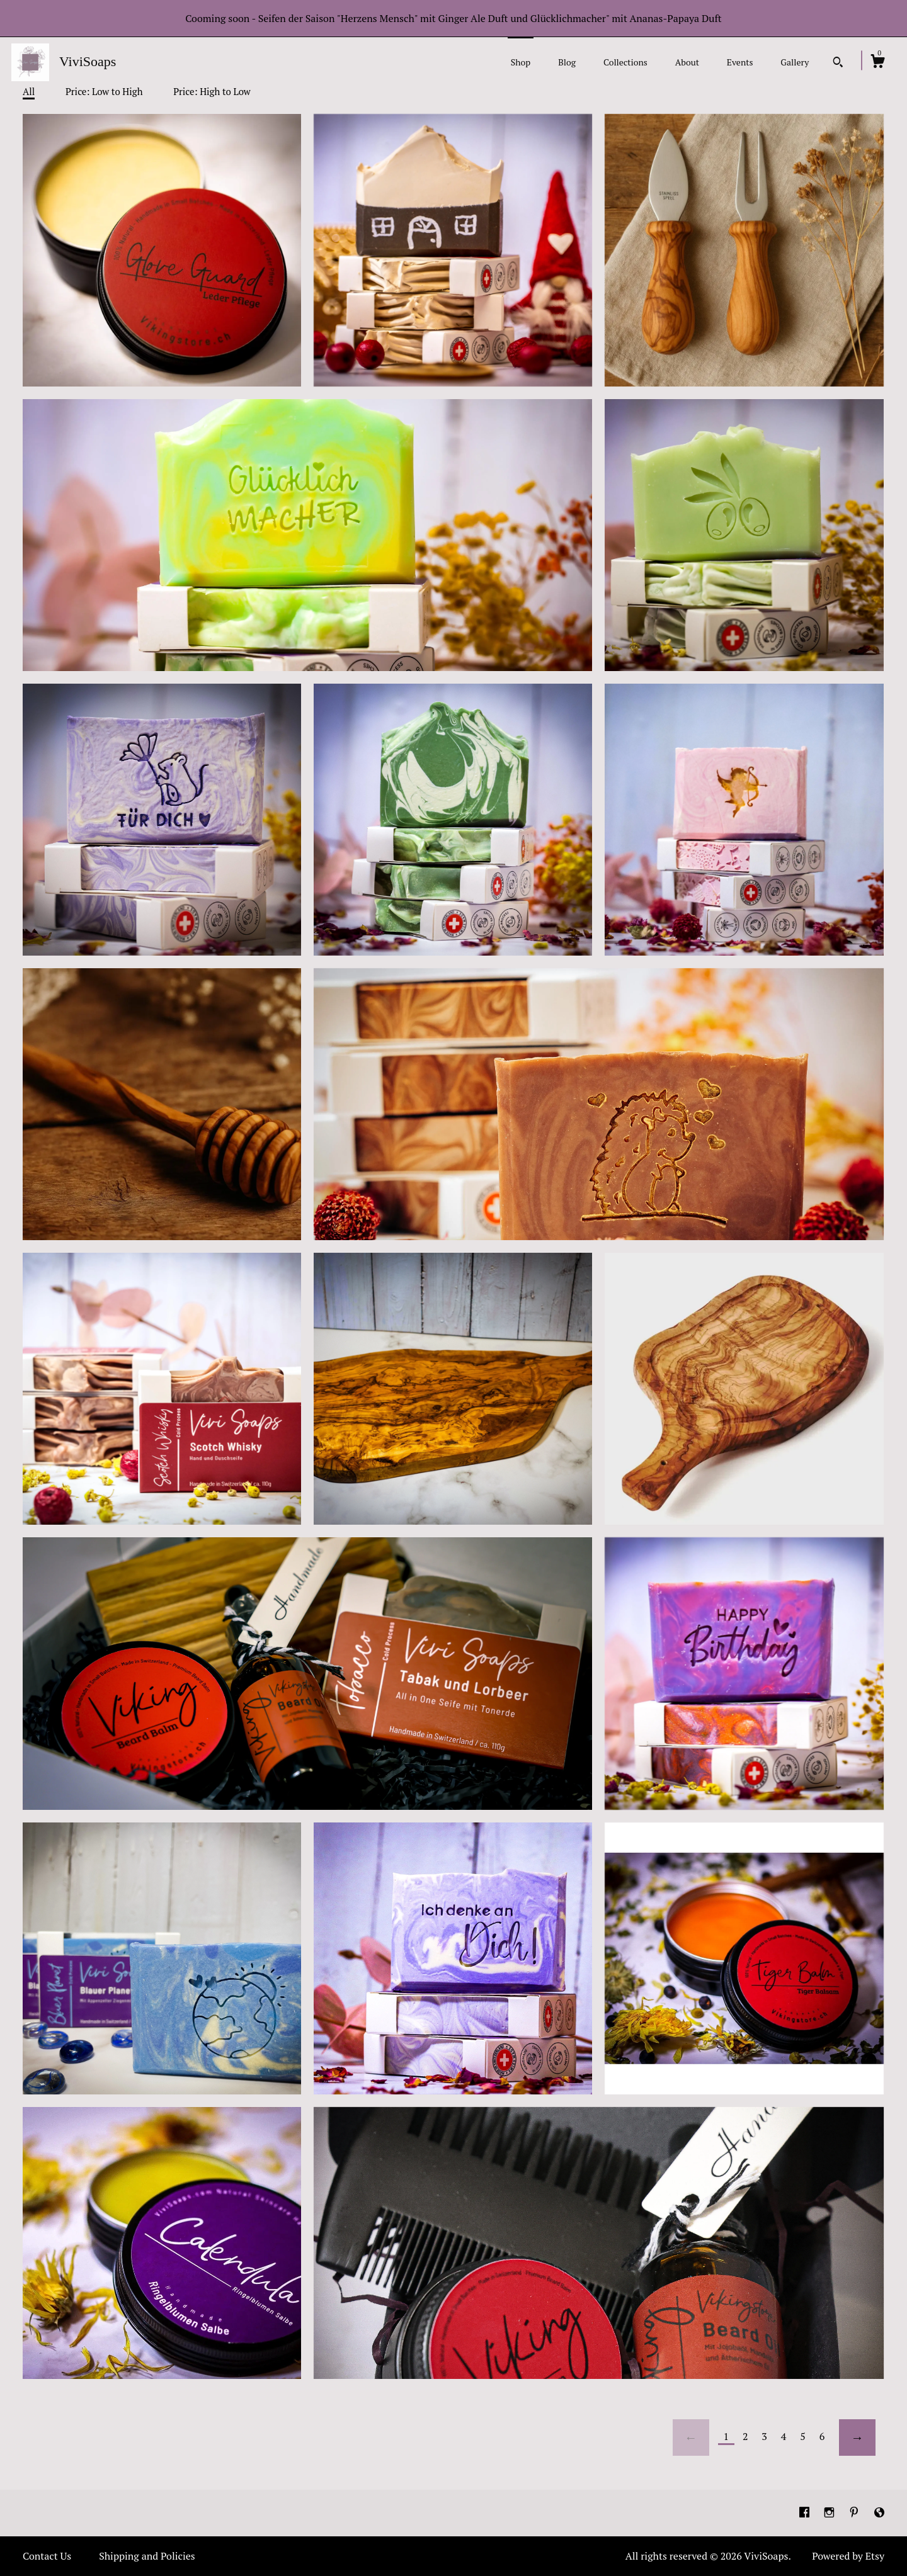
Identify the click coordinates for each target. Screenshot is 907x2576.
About (687, 62)
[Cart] (877, 63)
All (29, 91)
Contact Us (47, 2556)
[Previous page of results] (691, 2437)
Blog (567, 62)
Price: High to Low (212, 91)
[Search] (838, 64)
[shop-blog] (879, 2512)
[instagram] (830, 2512)
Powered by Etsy (848, 2556)
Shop (520, 62)
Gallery (794, 62)
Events (740, 62)
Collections (625, 62)
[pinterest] (855, 2512)
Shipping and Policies (147, 2556)
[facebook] (805, 2512)
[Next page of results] (857, 2437)
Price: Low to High (104, 91)
